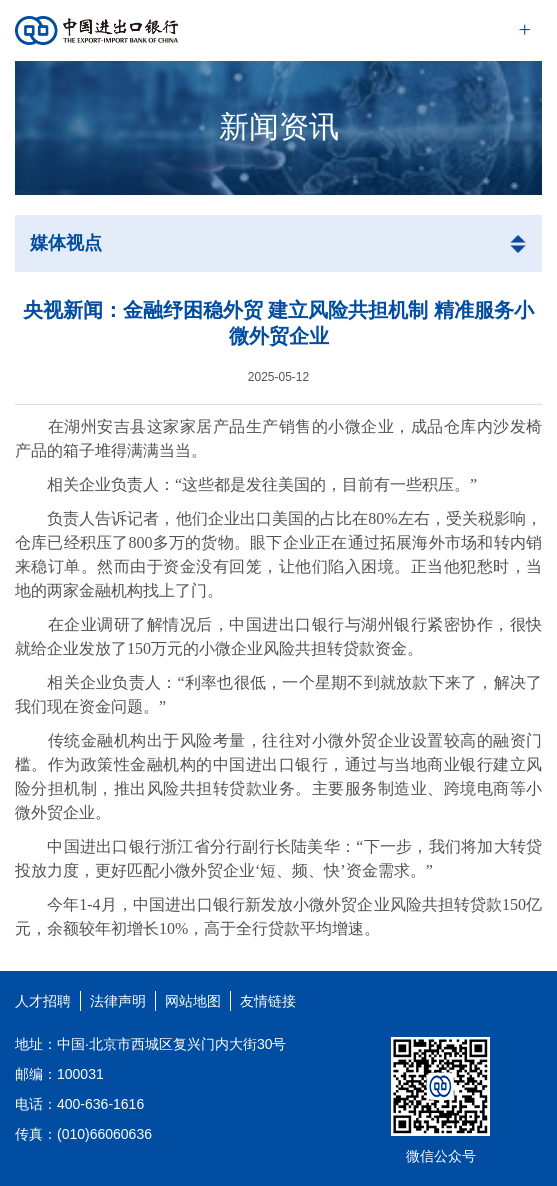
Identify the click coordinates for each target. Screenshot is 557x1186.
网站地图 (193, 1001)
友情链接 (268, 1001)
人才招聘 (43, 1001)
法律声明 (118, 1001)
